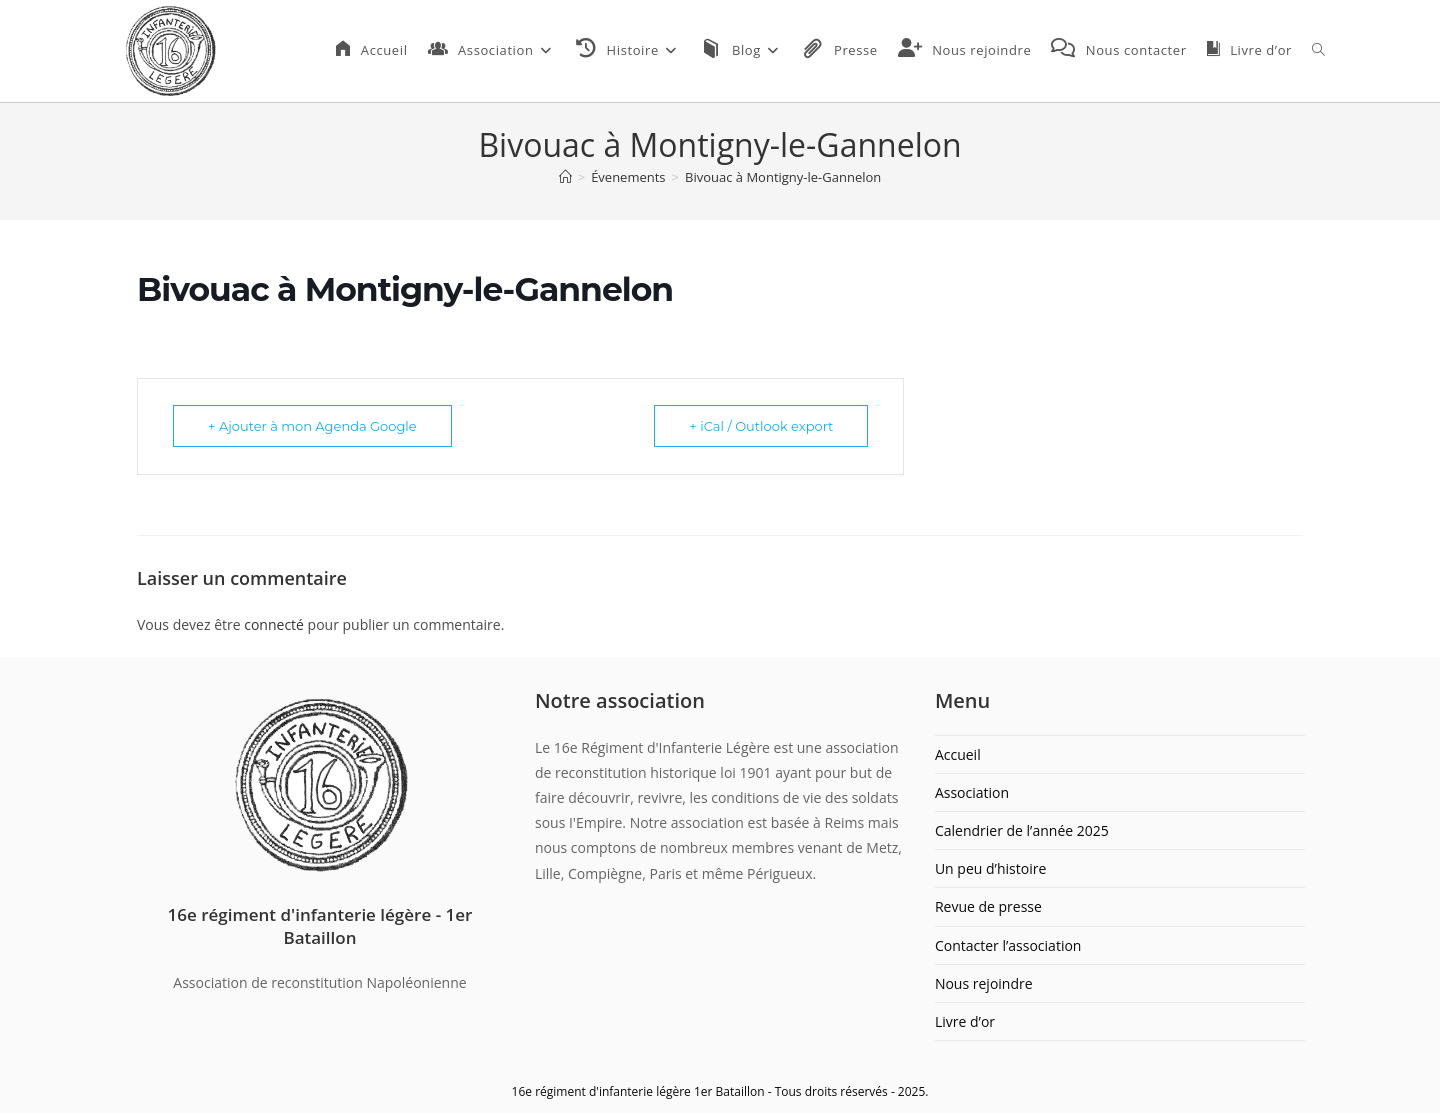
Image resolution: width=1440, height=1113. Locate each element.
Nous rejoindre (984, 983)
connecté (274, 624)
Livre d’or (965, 1021)
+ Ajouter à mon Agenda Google (312, 426)
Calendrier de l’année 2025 (1022, 830)
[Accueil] (565, 177)
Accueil (958, 754)
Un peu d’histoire (990, 868)
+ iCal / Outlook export (761, 426)
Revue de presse (988, 906)
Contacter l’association (1008, 945)
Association (972, 792)
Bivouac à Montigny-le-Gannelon (783, 177)
